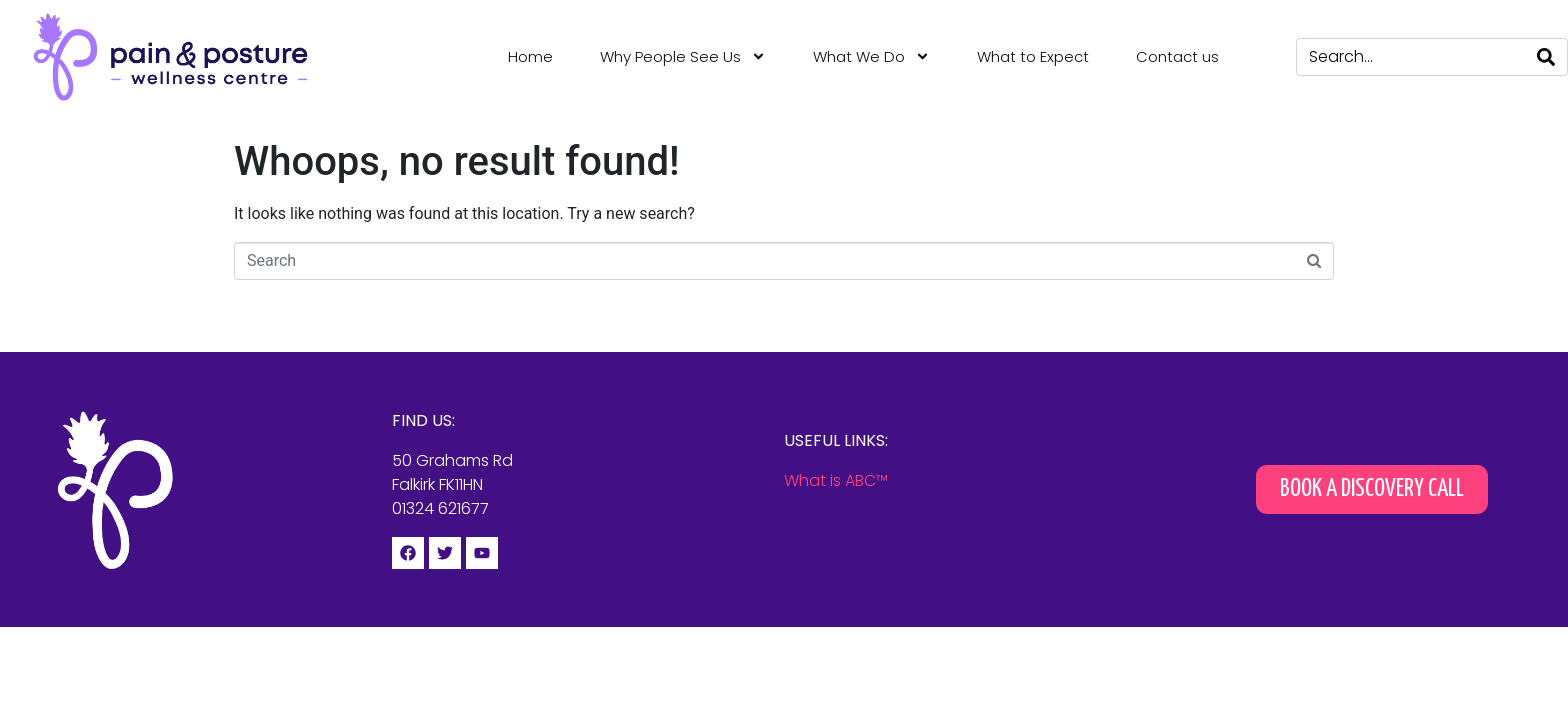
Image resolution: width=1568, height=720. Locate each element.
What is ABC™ (836, 480)
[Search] (1546, 57)
